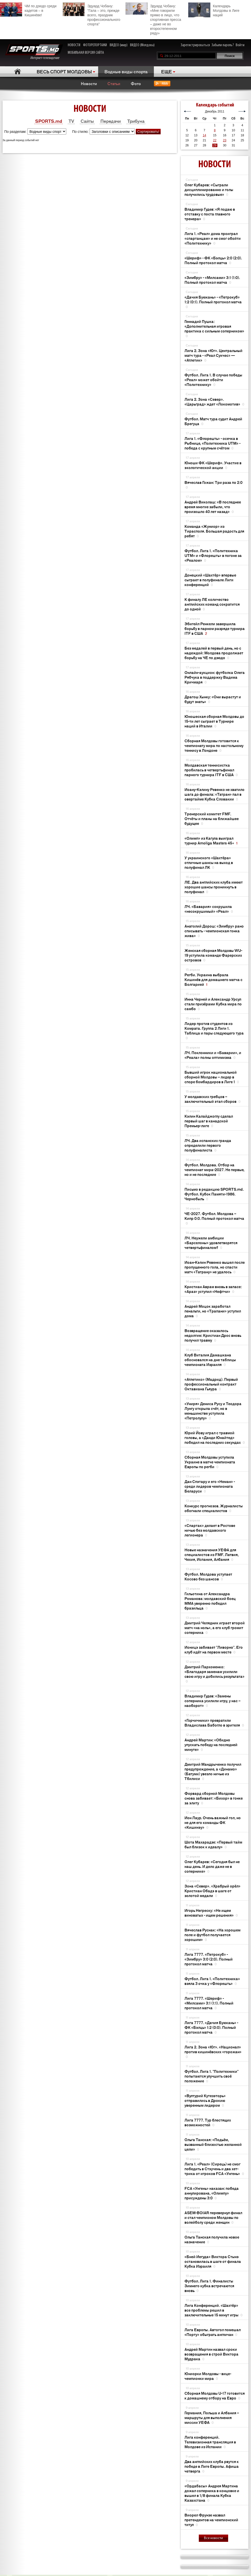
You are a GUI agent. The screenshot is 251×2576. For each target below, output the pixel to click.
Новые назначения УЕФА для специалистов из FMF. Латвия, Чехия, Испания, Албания (211, 1554)
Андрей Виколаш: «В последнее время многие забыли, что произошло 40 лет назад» (212, 506)
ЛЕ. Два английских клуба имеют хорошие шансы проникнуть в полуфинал (213, 887)
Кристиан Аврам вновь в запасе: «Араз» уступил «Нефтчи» (213, 1289)
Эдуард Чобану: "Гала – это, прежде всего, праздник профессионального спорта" (91, 14)
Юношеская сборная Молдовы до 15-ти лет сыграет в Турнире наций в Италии (214, 721)
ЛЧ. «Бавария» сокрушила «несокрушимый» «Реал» (208, 908)
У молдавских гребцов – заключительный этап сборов (212, 1099)
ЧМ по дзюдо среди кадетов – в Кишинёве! (28, 10)
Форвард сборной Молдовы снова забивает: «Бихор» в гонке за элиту (213, 1798)
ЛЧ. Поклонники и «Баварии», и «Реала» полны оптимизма (212, 1055)
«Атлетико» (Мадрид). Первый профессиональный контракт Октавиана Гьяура (211, 1384)
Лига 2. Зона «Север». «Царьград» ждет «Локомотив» (214, 401)
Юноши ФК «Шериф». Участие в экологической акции (212, 465)
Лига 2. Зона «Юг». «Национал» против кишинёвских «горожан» (212, 2051)
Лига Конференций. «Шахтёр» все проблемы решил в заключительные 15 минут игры (213, 2310)
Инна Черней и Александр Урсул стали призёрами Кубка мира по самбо (213, 1004)
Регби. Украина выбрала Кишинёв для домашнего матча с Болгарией (213, 979)
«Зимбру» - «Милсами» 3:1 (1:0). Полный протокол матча (212, 279)
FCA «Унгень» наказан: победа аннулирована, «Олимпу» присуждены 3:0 (211, 2193)
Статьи (113, 83)
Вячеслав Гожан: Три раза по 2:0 (213, 484)
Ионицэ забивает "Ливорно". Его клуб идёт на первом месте (213, 1649)
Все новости (213, 2538)
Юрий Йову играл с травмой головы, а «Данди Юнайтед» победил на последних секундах (214, 1437)
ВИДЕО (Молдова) (142, 45)
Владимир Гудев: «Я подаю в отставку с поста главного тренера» (209, 214)
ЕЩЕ (166, 71)
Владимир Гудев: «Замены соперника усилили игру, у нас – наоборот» (212, 1700)
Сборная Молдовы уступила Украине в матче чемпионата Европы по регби (209, 1462)
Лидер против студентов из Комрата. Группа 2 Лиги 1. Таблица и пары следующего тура (214, 1030)
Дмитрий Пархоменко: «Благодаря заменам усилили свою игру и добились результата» (214, 1673)
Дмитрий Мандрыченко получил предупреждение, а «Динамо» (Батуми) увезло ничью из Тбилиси (212, 1771)
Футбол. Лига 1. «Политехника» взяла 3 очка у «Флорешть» (212, 1981)
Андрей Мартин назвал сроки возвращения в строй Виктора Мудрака (211, 2354)
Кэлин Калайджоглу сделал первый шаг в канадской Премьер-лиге (208, 1121)
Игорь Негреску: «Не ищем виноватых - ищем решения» (211, 1912)
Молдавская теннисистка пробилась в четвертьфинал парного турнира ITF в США (211, 770)
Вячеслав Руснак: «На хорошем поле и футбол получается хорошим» (212, 1934)
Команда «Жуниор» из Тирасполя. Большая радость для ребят (214, 531)
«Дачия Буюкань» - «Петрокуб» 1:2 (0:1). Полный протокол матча (213, 302)
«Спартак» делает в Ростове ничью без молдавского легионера (209, 1530)
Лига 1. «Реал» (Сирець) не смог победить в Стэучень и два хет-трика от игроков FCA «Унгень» (214, 2168)
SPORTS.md (48, 121)
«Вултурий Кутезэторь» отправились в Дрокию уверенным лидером (205, 2100)
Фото (136, 83)
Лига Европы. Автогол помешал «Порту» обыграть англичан (212, 2332)
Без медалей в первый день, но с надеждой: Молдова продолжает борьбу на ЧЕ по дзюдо (213, 653)
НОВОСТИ (74, 45)
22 (214, 140)
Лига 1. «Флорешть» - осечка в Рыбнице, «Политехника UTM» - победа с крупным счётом (212, 443)
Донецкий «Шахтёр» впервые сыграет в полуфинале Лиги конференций (210, 580)
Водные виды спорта (126, 71)
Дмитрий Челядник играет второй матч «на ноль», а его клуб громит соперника (214, 1627)
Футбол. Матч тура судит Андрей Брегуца (213, 421)
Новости (89, 83)
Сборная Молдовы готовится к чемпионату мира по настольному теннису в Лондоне (213, 745)
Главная (17, 71)
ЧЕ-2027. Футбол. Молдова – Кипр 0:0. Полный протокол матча (214, 1218)
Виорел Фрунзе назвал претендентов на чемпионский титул (211, 2519)
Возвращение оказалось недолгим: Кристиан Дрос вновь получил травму (212, 1335)
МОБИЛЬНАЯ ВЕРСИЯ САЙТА (86, 53)
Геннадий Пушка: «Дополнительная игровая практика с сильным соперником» (214, 328)
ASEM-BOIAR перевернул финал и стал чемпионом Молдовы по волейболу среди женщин (213, 2217)
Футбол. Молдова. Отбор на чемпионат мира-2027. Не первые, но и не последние (214, 1169)
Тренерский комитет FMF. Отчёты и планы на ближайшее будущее (211, 818)
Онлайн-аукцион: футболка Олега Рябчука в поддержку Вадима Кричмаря (214, 677)
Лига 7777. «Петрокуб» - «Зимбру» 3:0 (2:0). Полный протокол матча (208, 1959)
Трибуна (136, 121)
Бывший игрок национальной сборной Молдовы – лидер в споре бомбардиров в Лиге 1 (211, 1077)
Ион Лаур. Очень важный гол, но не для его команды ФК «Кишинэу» (212, 1822)
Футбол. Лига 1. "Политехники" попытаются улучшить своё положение (211, 2076)
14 (204, 135)
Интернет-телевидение (34, 52)
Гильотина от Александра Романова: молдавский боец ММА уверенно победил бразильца (210, 1600)
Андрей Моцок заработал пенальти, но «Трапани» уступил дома (212, 1311)
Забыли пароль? (223, 45)
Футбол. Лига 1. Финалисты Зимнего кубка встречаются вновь (209, 2285)
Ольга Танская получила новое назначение (211, 2239)
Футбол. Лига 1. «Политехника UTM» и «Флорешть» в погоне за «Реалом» (213, 555)
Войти (240, 45)
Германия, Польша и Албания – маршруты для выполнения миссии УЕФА (211, 2417)
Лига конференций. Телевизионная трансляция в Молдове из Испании (210, 2442)
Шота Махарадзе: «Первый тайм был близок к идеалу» (213, 1844)
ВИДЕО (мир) (119, 45)
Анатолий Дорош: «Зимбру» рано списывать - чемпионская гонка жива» (214, 931)
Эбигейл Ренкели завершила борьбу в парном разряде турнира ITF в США (214, 628)
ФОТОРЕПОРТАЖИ (95, 45)
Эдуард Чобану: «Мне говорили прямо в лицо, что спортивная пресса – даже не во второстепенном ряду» (153, 19)
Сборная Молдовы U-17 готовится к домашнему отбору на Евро (214, 2395)
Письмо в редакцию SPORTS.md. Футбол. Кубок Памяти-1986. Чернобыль (214, 1194)
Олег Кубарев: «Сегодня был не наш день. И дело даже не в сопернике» (212, 1866)
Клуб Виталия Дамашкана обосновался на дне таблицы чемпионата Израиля (210, 1359)
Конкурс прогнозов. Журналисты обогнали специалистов (213, 1508)
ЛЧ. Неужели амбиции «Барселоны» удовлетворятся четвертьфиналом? (210, 1242)
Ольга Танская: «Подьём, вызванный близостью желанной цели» (213, 2144)
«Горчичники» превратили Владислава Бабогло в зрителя (214, 1722)
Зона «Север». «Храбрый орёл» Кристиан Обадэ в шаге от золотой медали (212, 1890)
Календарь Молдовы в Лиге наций (213, 10)
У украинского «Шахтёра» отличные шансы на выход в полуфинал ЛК (208, 862)
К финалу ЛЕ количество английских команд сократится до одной (212, 604)
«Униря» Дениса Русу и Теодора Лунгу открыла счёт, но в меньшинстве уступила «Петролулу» (212, 1410)
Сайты (87, 121)
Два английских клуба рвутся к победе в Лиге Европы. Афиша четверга (211, 2466)
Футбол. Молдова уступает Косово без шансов (208, 1576)
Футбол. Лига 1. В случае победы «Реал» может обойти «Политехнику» (213, 379)
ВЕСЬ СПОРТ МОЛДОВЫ (64, 71)
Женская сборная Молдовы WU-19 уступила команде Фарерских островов (213, 955)
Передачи (110, 121)
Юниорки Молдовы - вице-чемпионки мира (207, 2376)
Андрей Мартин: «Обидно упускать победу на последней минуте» (210, 1744)
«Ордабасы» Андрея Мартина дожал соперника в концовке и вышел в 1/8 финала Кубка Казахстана (211, 2492)
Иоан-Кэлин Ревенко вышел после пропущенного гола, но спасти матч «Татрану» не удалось (214, 1267)
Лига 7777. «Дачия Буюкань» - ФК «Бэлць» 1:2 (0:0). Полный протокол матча (211, 2027)
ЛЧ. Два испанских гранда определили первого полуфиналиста (207, 1145)
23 (224, 140)
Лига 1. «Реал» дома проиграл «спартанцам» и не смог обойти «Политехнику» (212, 238)
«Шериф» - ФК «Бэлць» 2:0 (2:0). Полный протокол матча (213, 260)
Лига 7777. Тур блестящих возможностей (207, 2122)
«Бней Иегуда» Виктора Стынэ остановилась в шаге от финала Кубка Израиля (212, 2261)
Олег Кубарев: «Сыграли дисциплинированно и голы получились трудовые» (208, 189)
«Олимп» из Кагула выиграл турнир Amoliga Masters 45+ (210, 840)
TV (71, 121)
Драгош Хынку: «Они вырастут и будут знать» (212, 699)
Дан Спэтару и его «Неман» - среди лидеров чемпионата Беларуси (209, 1486)
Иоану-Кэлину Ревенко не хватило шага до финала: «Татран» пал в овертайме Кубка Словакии (214, 794)
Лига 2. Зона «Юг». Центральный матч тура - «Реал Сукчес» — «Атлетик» (213, 355)
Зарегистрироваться (195, 45)
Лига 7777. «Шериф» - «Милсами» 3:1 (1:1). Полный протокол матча (208, 2003)
